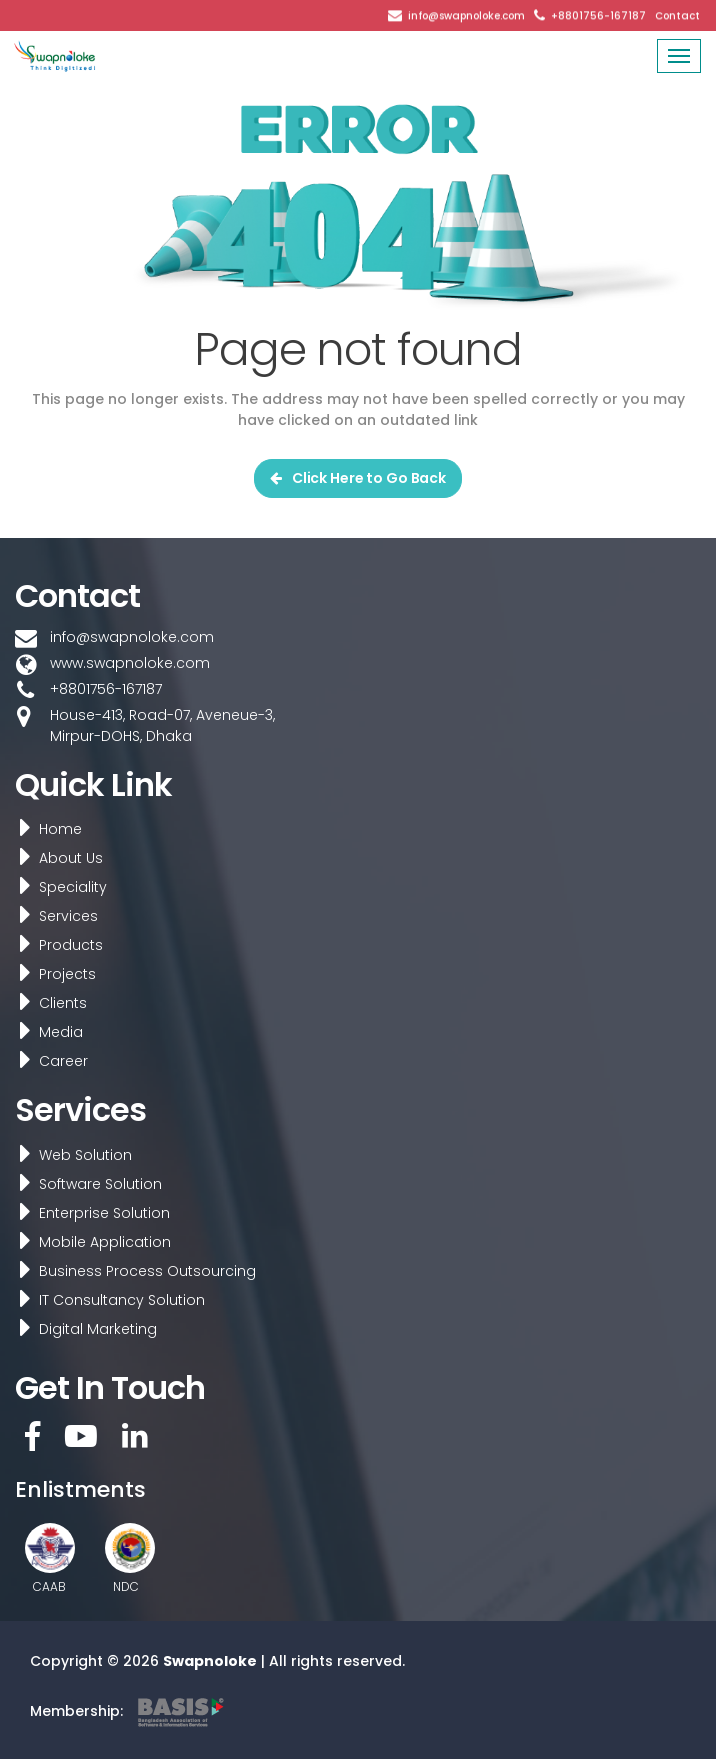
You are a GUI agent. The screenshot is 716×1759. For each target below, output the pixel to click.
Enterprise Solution (88, 1213)
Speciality (57, 887)
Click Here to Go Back (358, 478)
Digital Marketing (82, 1329)
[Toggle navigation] (679, 56)
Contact (677, 14)
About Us (55, 858)
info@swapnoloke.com (466, 14)
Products (55, 945)
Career (47, 1061)
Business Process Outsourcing (131, 1271)
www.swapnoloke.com (130, 663)
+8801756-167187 (598, 14)
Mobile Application (89, 1242)
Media (45, 1032)
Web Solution (69, 1155)
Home (44, 829)
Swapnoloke (210, 1661)
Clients (47, 1003)
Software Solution (84, 1184)
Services (52, 916)
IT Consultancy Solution (106, 1300)
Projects (51, 974)
